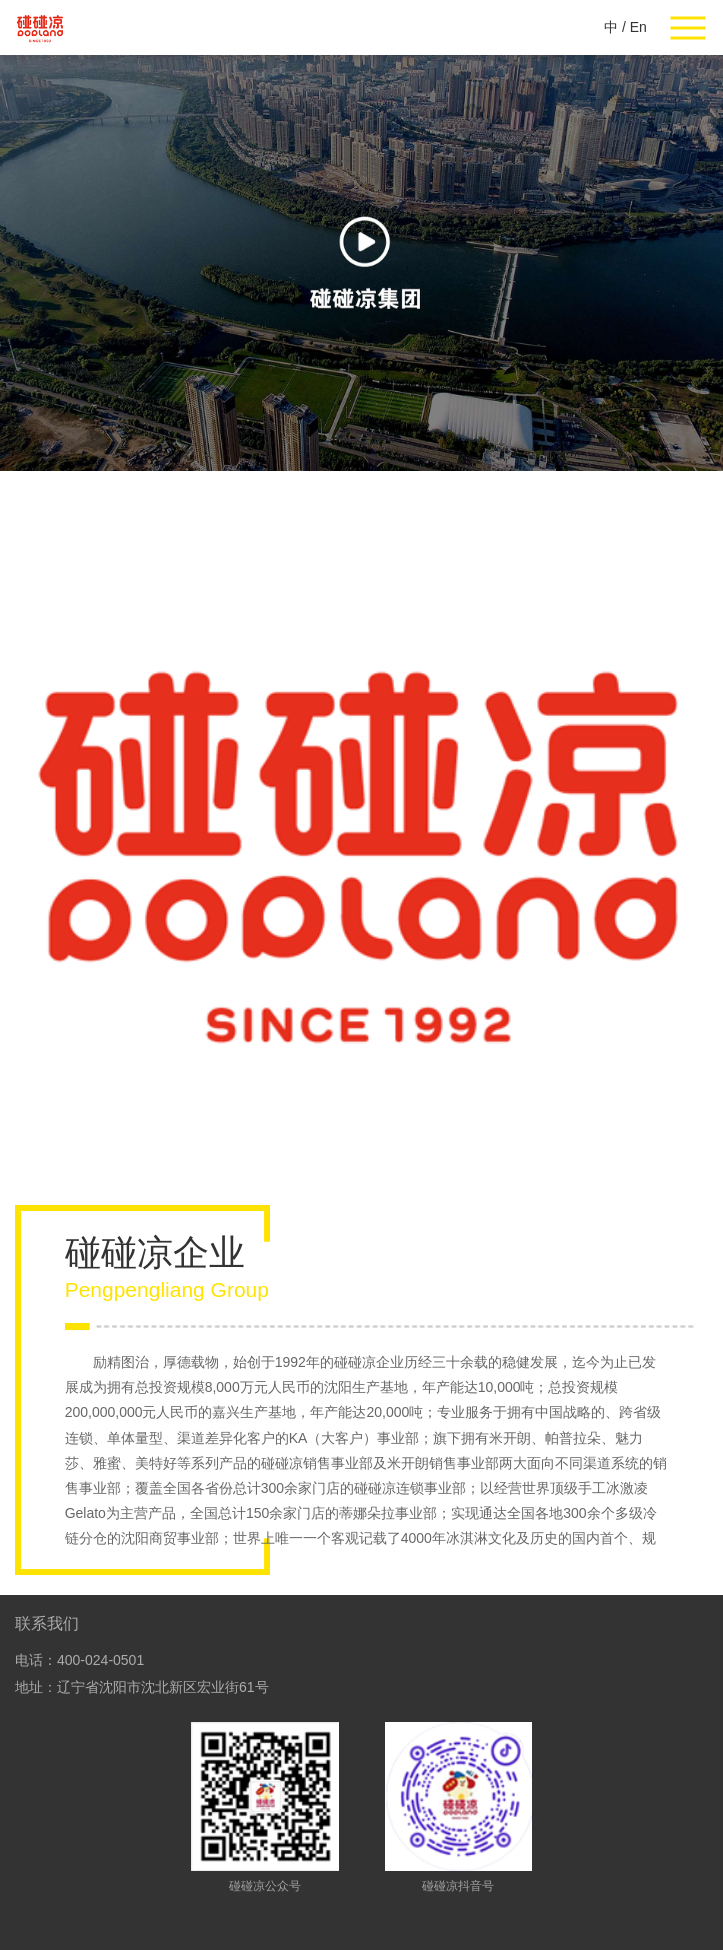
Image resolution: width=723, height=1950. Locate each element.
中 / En (625, 27)
